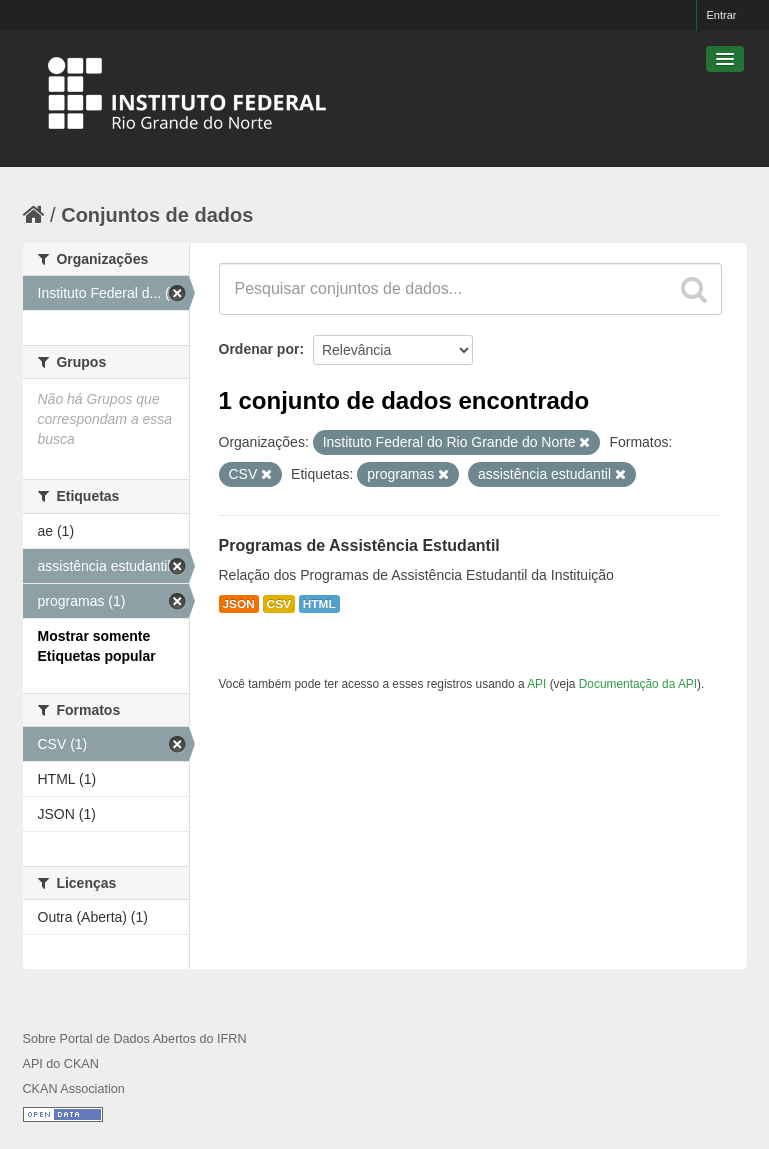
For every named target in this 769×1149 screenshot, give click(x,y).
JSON (239, 604)
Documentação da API (638, 684)
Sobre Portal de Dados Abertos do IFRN (135, 1039)
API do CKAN (61, 1064)
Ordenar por (259, 349)
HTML (319, 604)
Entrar (722, 15)
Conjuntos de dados (157, 215)
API (536, 684)
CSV (279, 604)
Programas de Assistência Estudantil (359, 545)
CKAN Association (74, 1089)
